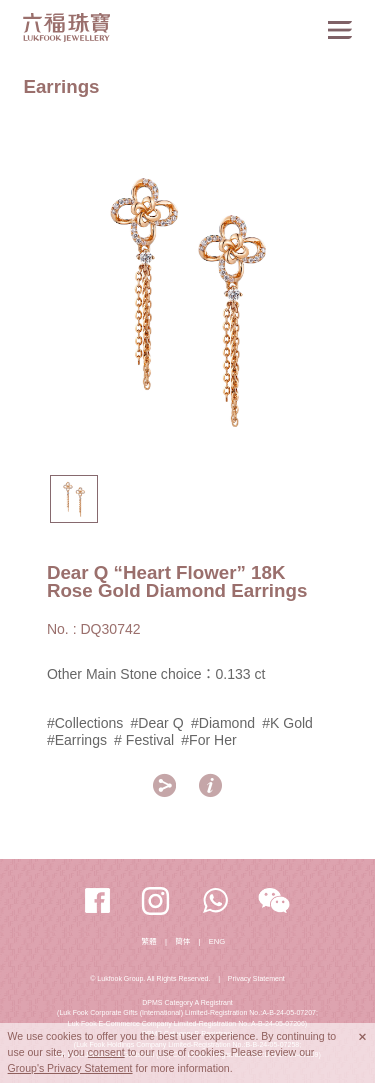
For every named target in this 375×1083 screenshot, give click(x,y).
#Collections (85, 723)
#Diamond (223, 723)
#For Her (208, 740)
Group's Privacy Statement (70, 1068)
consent (106, 1052)
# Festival (144, 740)
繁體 (149, 941)
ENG (217, 941)
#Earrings (77, 740)
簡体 (182, 941)
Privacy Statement (256, 978)
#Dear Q (159, 723)
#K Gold (287, 723)
